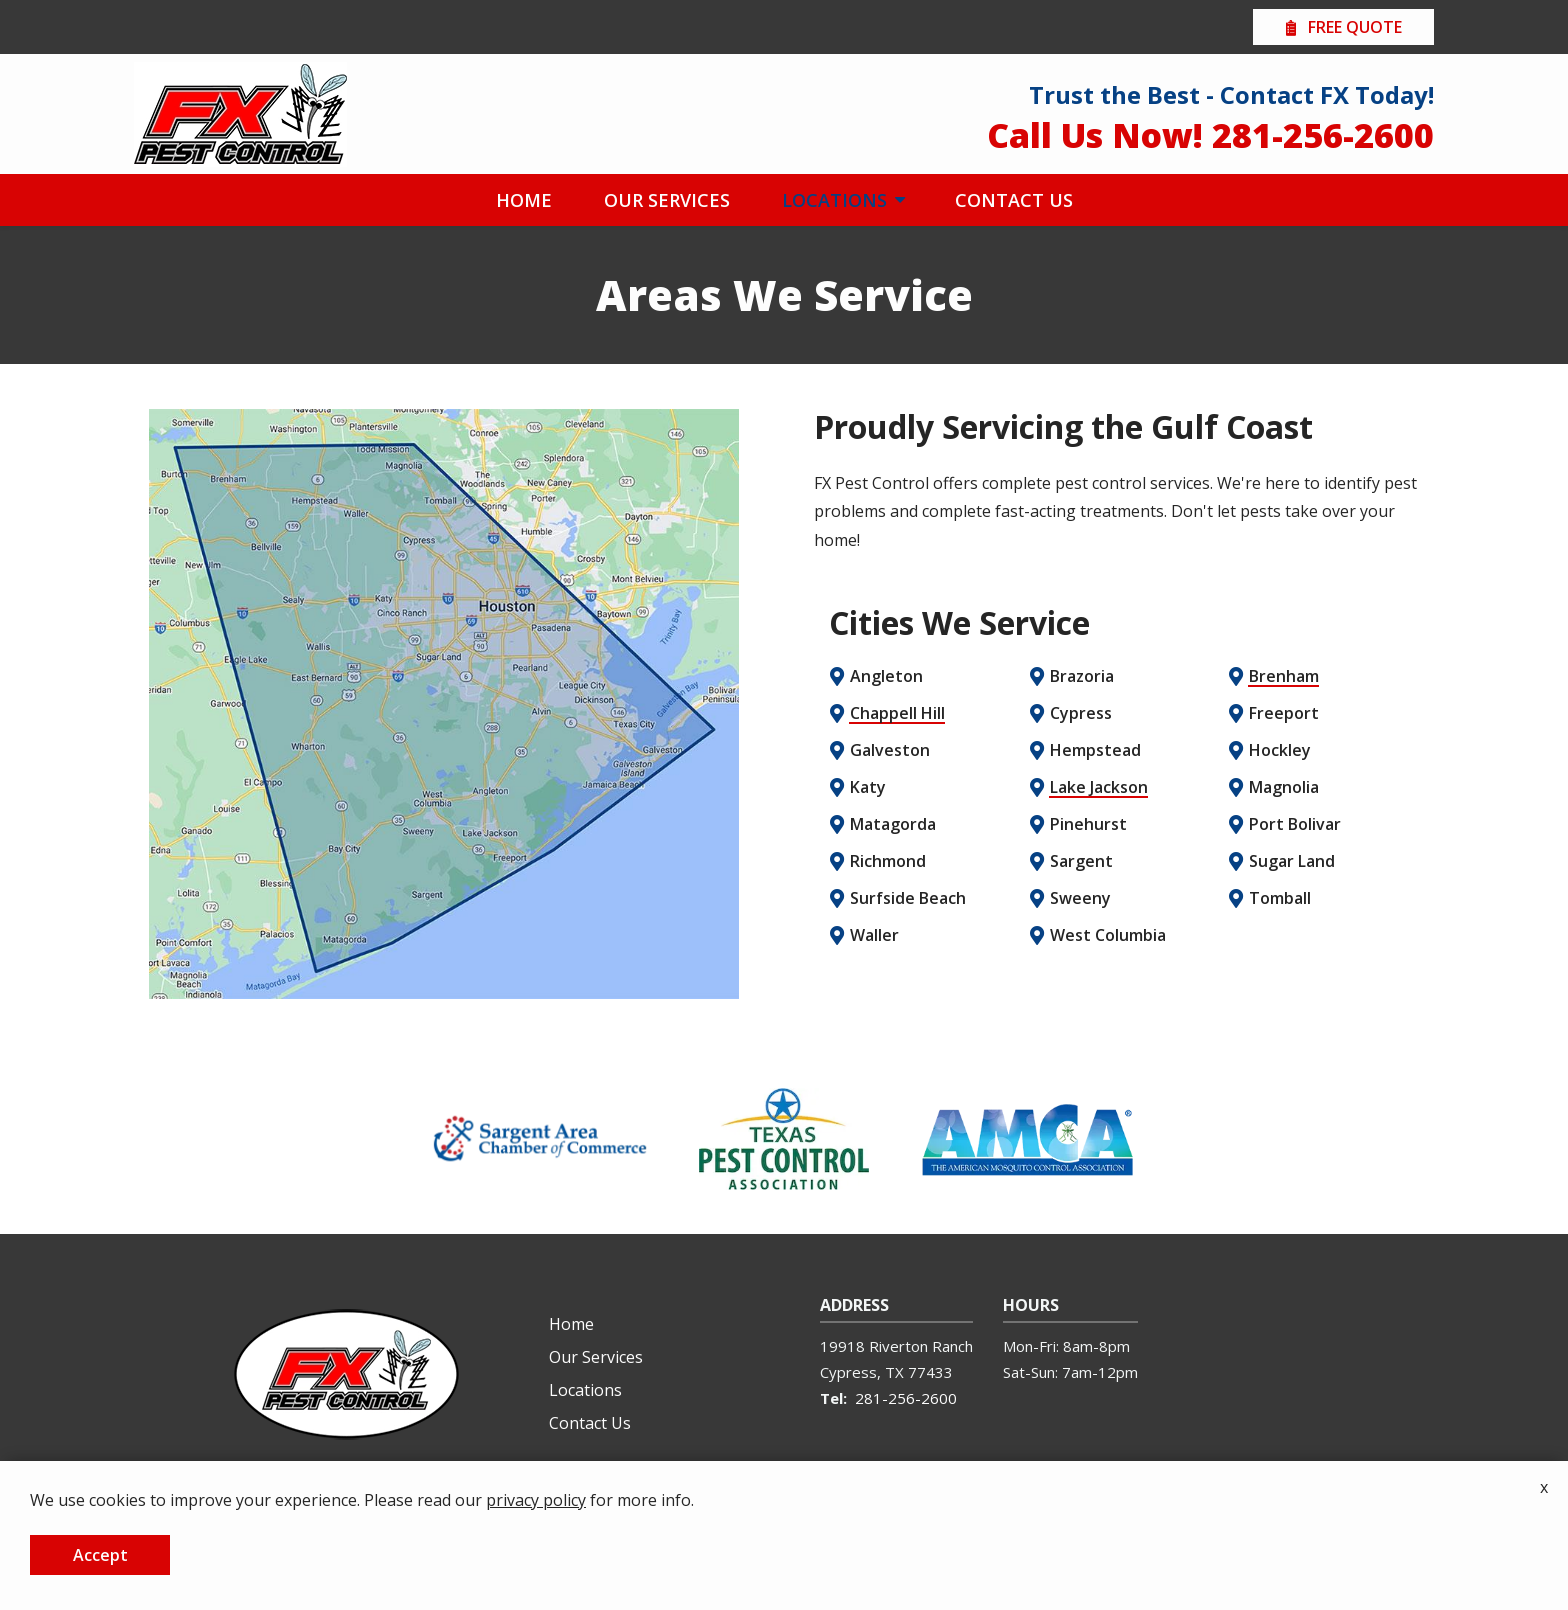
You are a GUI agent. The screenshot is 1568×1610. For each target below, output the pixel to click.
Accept (100, 1555)
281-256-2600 (906, 1398)
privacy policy (536, 1500)
